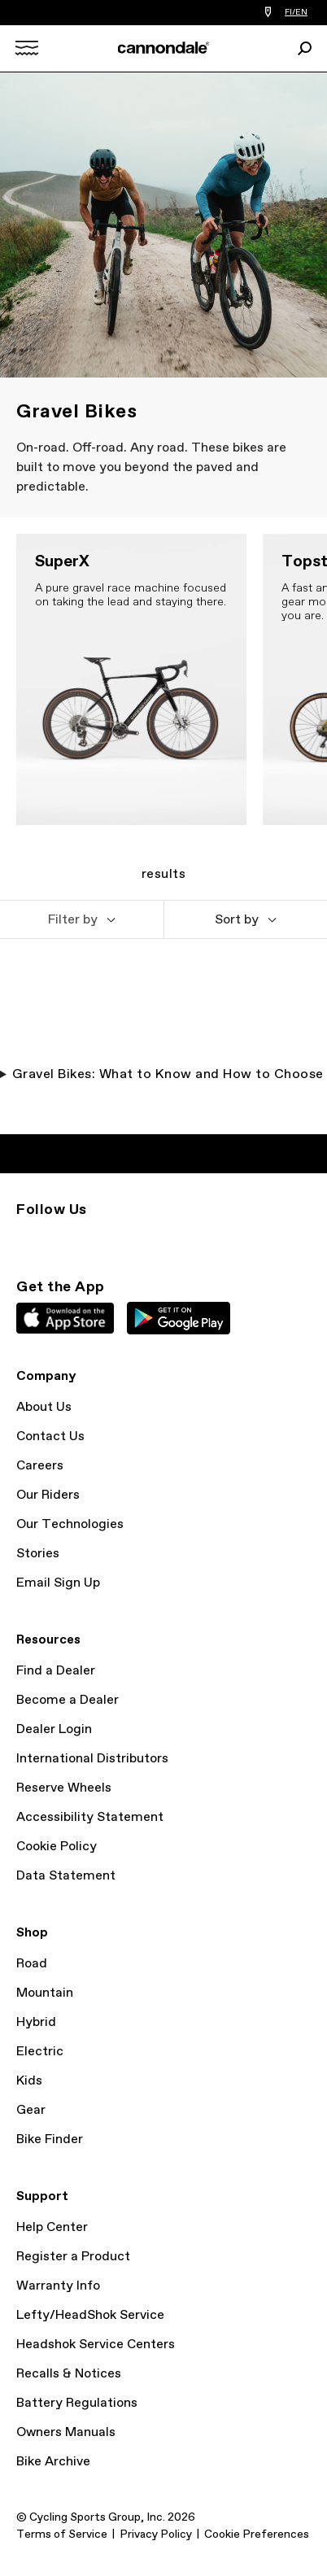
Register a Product (73, 2256)
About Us (44, 1407)
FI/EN (296, 12)
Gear (31, 2110)
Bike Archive (53, 2461)
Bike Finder (49, 2139)
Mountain (44, 1993)
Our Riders (48, 1495)
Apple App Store (65, 1318)
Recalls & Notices (68, 2373)
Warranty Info (58, 2285)
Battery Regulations (76, 2403)
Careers (39, 1465)
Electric (39, 2051)
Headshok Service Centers (95, 2344)
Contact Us (50, 1436)
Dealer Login (54, 1729)
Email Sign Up (58, 1582)
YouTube (133, 1239)
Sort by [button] (237, 919)
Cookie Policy (56, 1846)
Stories (37, 1553)
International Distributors (92, 1758)
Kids (29, 2080)
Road (31, 1963)
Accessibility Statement (90, 1817)
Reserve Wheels (63, 1788)
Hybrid (36, 2022)
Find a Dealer (55, 1670)
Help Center (52, 2227)
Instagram (26, 1239)
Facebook (97, 1239)
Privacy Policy (156, 2534)
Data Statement (66, 1875)
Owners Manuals (66, 2432)
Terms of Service (61, 2534)
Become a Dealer (67, 1700)
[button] (82, 919)
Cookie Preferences (256, 2534)
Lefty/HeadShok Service (90, 2315)
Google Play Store (178, 1318)
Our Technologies (70, 1524)
